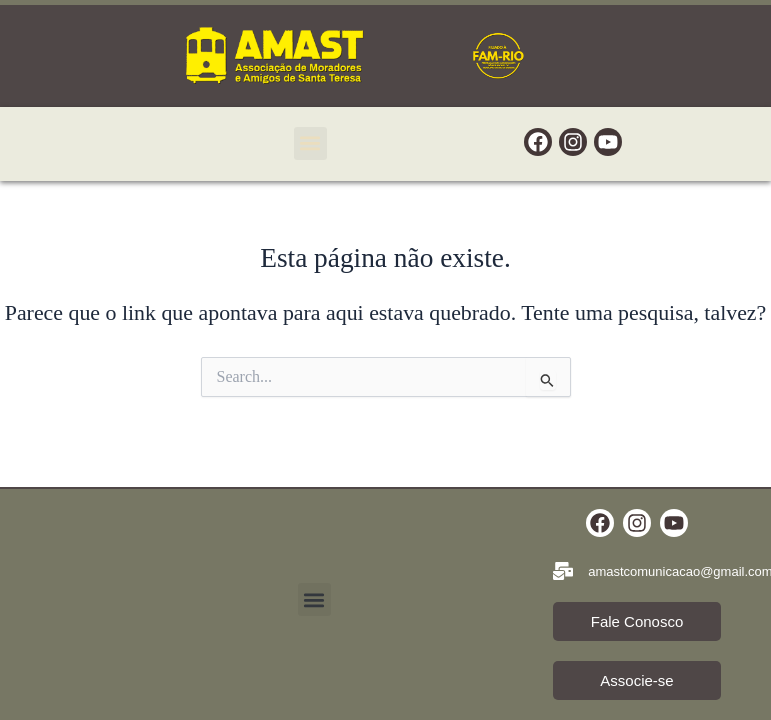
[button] (310, 143)
